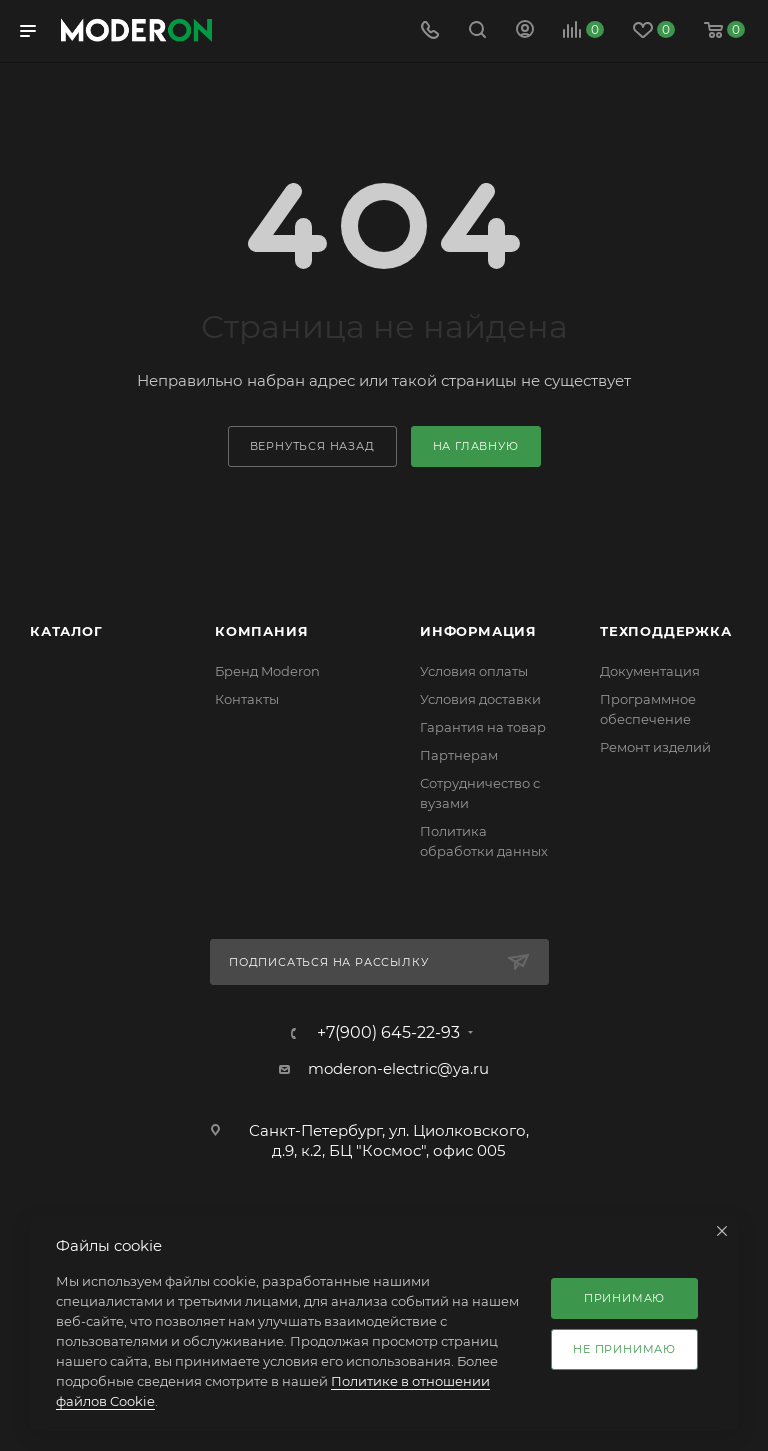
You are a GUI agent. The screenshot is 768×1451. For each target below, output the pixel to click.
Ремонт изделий (655, 747)
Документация (650, 671)
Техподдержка (666, 631)
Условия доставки (480, 699)
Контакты (247, 699)
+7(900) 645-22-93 (388, 1033)
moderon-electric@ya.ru (398, 1068)
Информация (478, 631)
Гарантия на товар (483, 727)
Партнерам (459, 755)
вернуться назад (312, 446)
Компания (261, 631)
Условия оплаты (474, 671)
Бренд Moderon (267, 671)
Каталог (66, 631)
